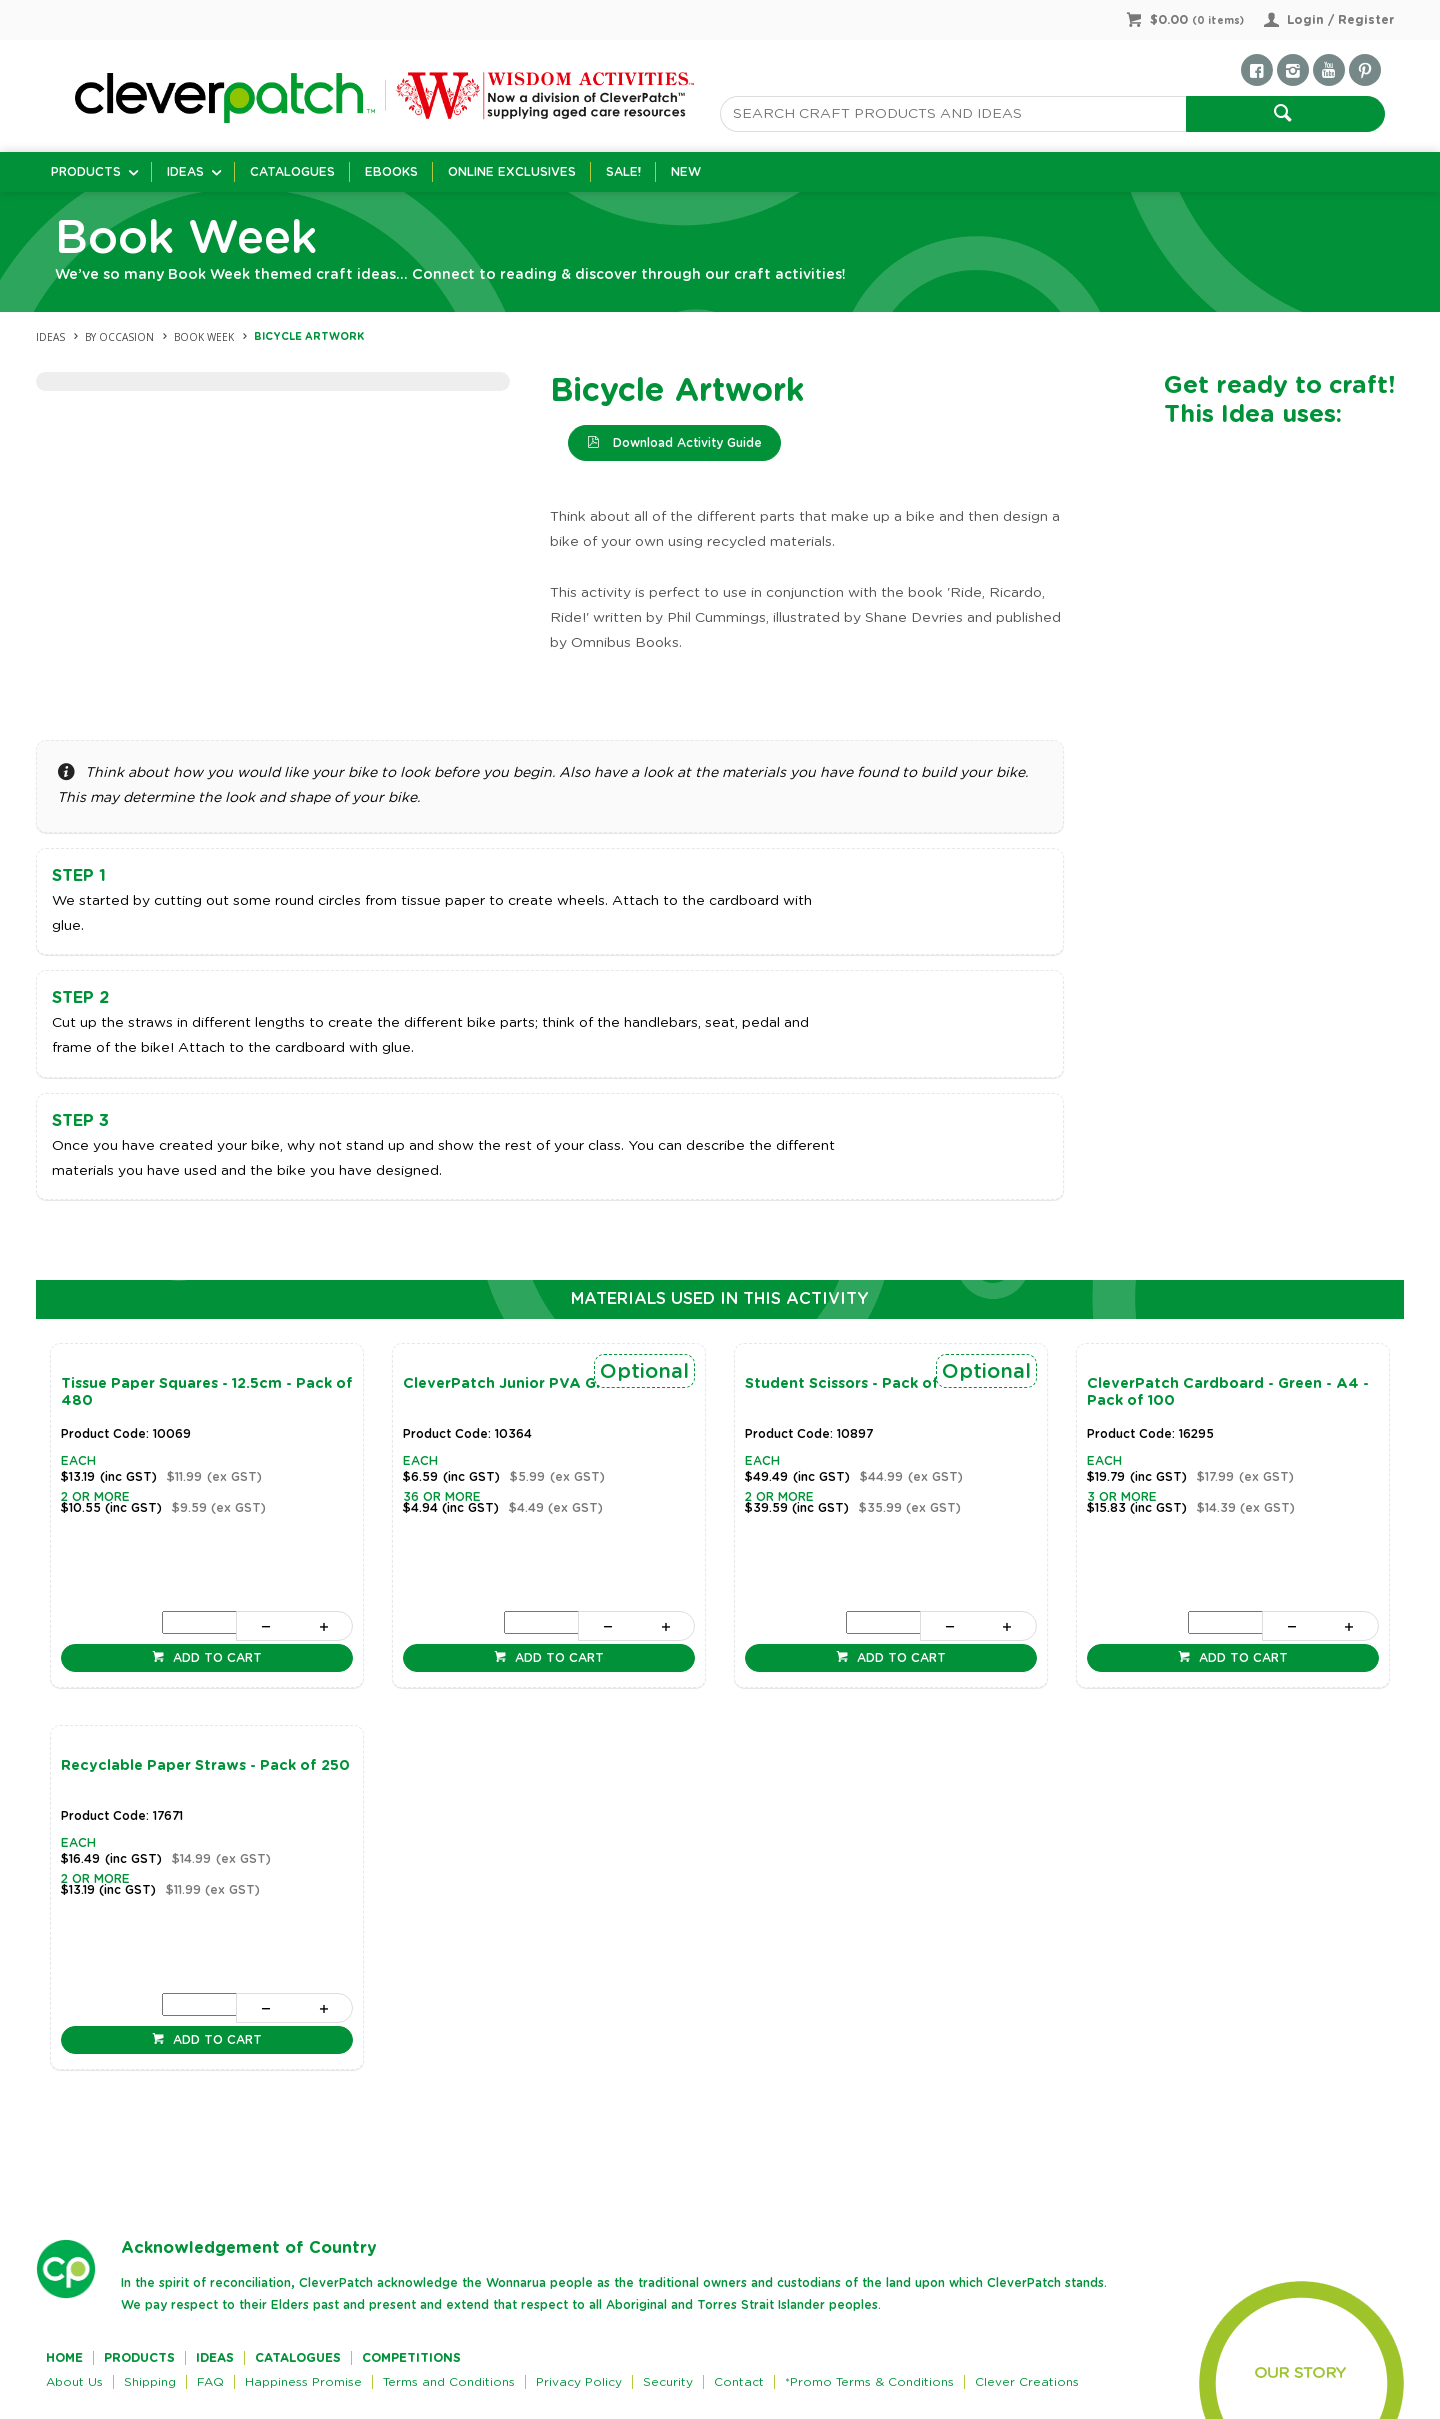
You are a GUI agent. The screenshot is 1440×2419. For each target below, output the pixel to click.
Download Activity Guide (685, 443)
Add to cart (215, 1658)
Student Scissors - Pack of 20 (854, 1384)
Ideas (185, 172)
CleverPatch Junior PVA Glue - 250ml (541, 1384)
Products (86, 172)
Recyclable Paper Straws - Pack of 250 (205, 1766)
